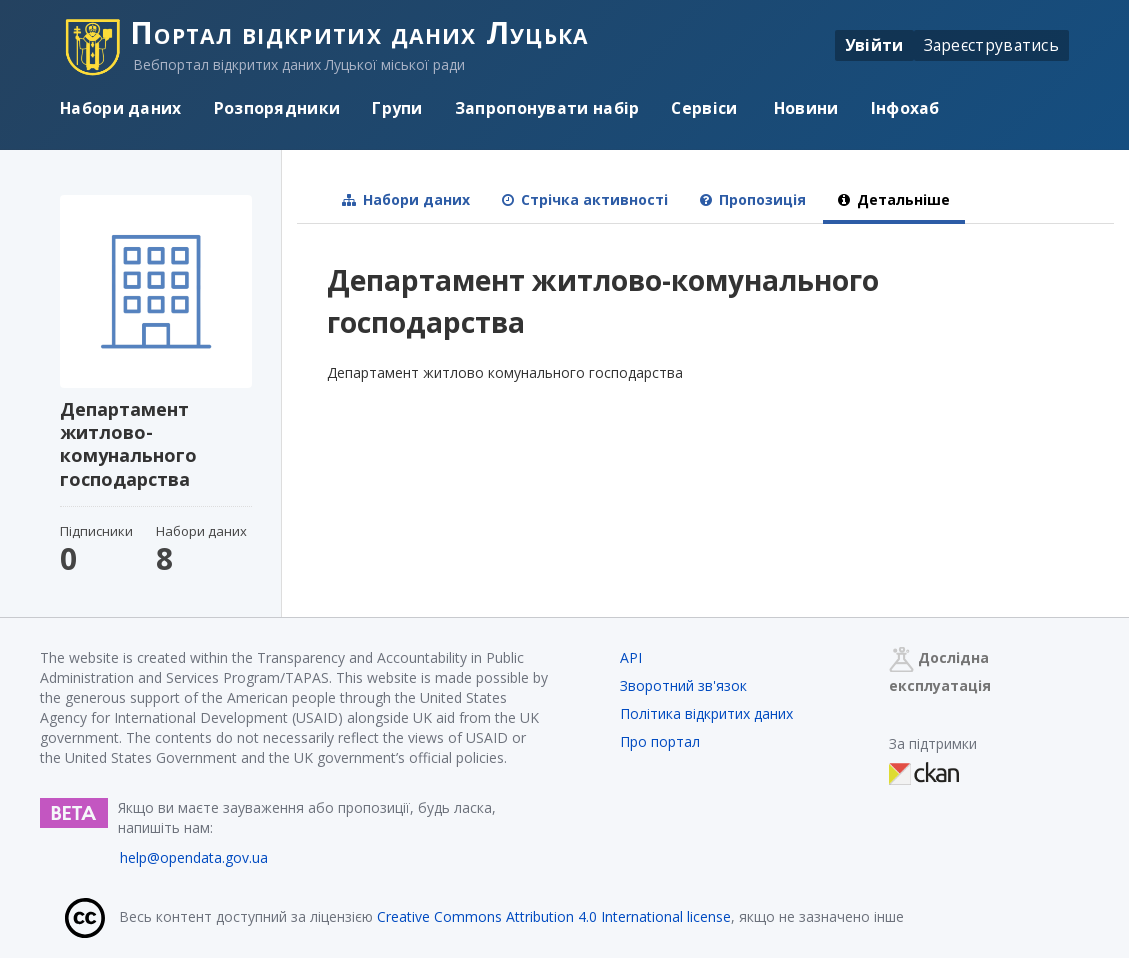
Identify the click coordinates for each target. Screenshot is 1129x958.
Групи (397, 108)
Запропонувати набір (547, 108)
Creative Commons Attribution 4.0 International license (554, 916)
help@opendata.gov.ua (194, 857)
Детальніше (894, 199)
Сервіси (704, 108)
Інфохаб (905, 108)
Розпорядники (277, 108)
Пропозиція (753, 199)
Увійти (874, 45)
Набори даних (121, 108)
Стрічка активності (585, 199)
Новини (804, 108)
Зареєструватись (992, 45)
